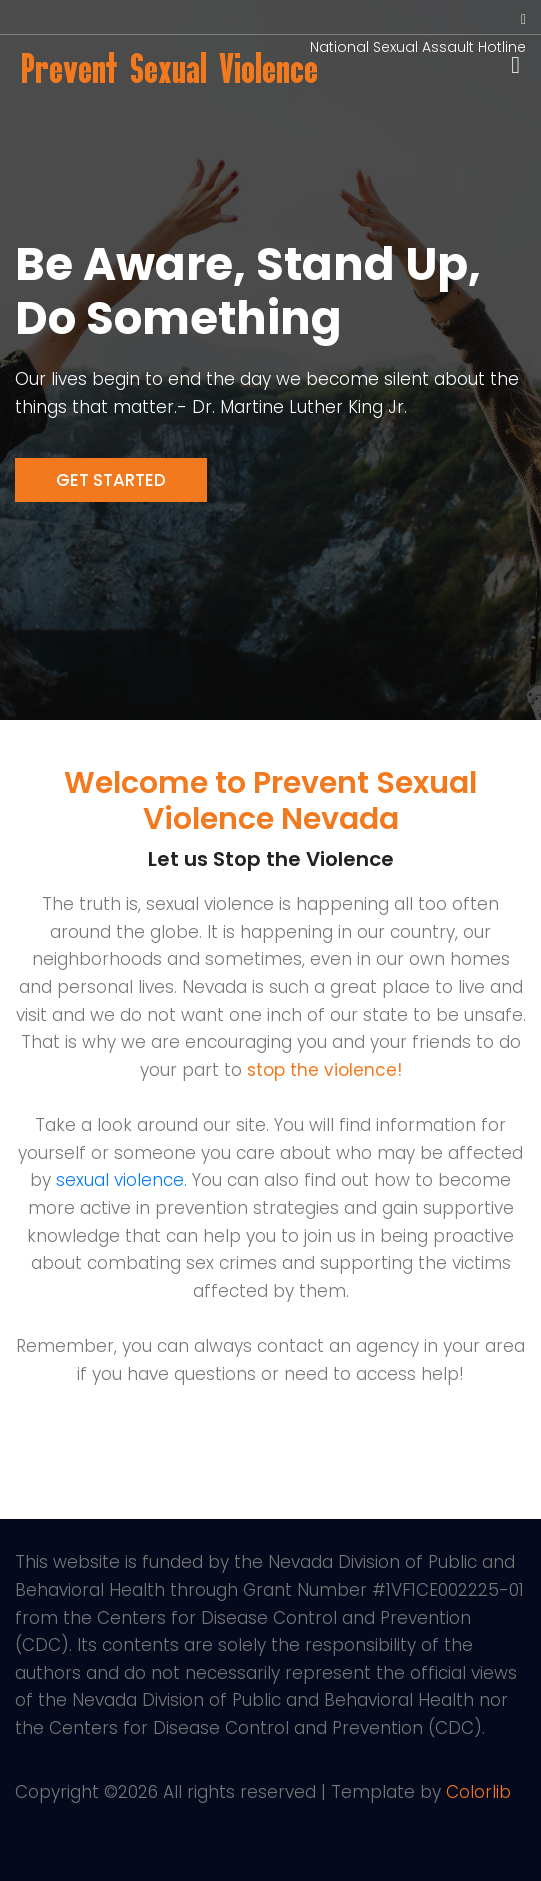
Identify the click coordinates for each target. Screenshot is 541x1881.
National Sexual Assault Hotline (418, 47)
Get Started (111, 480)
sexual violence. (121, 1180)
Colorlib (478, 1792)
